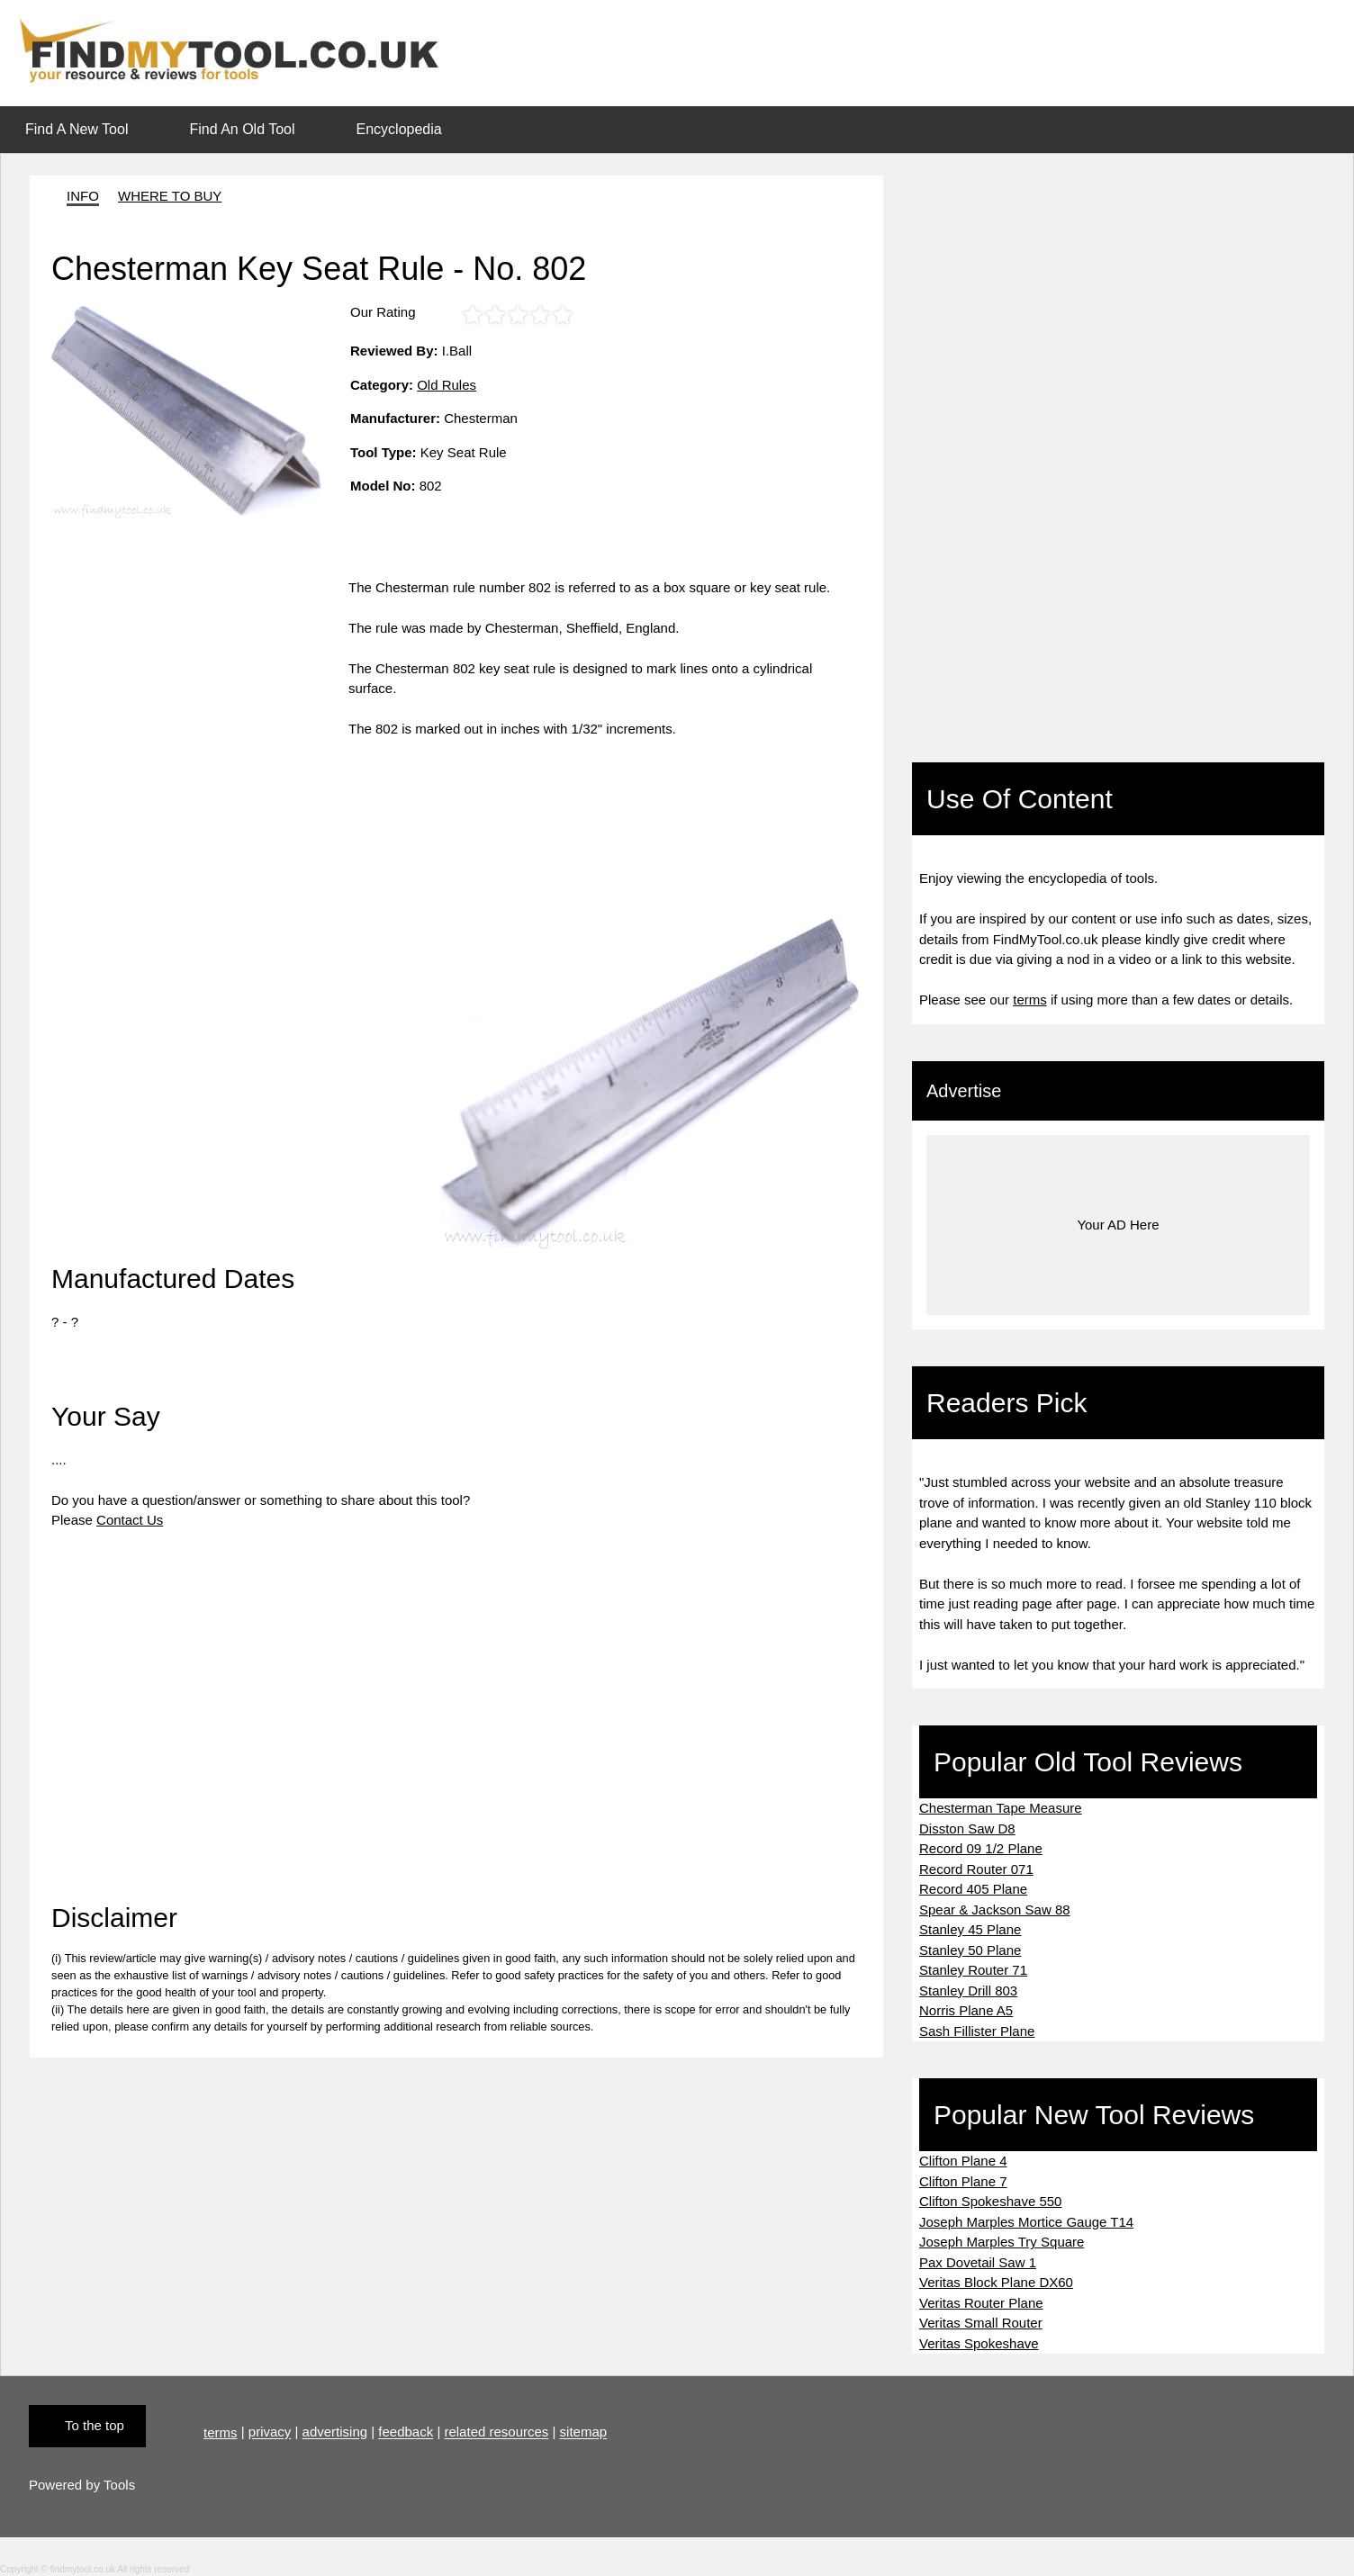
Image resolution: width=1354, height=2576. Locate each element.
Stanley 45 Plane (970, 1929)
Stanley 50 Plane (970, 1950)
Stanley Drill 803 (968, 1990)
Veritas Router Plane (981, 2302)
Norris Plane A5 (966, 2010)
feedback (405, 2432)
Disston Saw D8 (967, 1828)
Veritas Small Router (981, 2322)
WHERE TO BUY (169, 195)
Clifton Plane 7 (963, 2181)
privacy (270, 2432)
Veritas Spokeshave (979, 2343)
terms (1030, 999)
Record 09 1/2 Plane (981, 1848)
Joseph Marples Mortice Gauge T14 (1026, 2221)
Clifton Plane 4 (963, 2160)
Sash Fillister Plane (976, 2031)
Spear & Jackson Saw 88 (994, 1909)
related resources (496, 2432)
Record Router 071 (976, 1869)
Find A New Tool (76, 129)
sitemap (584, 2432)
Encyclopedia (399, 129)
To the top (94, 2425)
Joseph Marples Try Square (1001, 2241)
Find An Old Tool (241, 129)
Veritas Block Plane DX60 (996, 2282)
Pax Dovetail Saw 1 (977, 2262)
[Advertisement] (200, 703)
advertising (335, 2432)
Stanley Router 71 (973, 1969)
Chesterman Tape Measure (1000, 1807)
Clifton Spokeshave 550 (990, 2201)
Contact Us (129, 1519)
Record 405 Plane (973, 1888)
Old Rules (446, 384)
